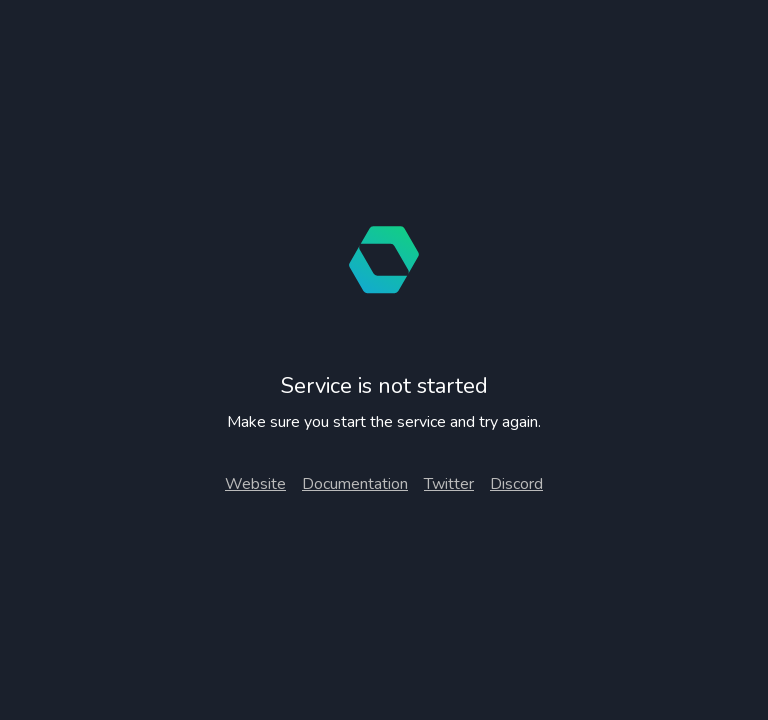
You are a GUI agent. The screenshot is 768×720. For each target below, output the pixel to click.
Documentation (355, 484)
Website (255, 484)
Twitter (449, 484)
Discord (516, 484)
